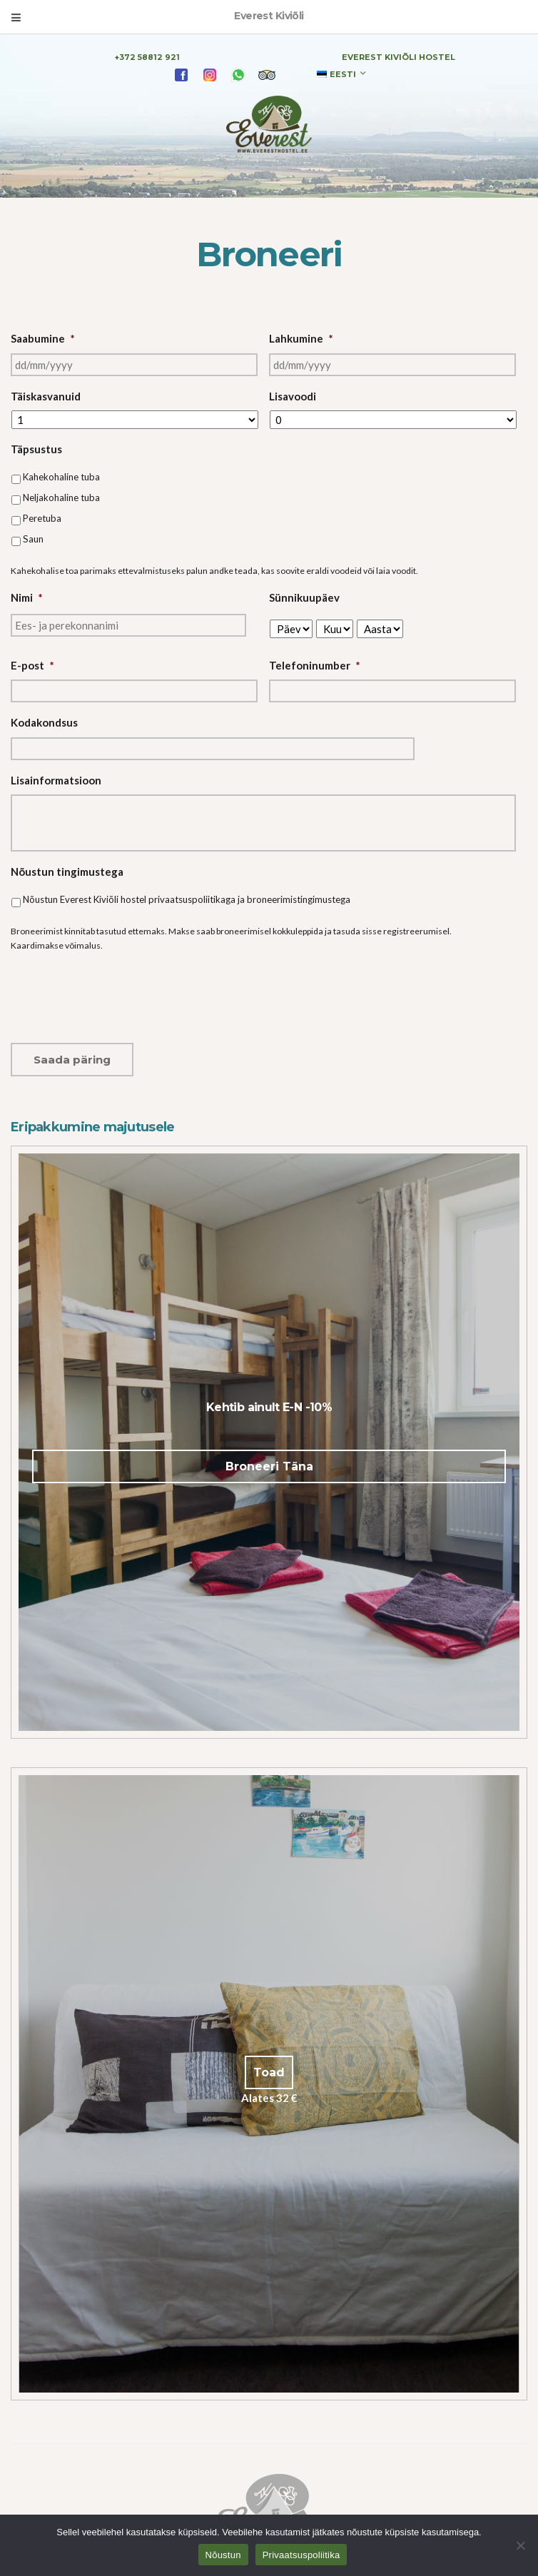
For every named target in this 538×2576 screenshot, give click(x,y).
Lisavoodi (292, 396)
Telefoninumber (314, 665)
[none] (341, 74)
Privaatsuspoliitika (301, 2555)
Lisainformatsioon (56, 780)
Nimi (27, 597)
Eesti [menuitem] (343, 74)
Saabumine (43, 338)
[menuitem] (341, 74)
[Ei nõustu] (520, 2545)
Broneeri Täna (269, 1466)
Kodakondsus (44, 722)
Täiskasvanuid (46, 396)
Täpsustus (36, 449)
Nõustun (223, 2555)
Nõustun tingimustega (67, 871)
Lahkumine (301, 338)
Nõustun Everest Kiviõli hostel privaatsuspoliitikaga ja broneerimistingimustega (186, 899)
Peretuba (42, 518)
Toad (269, 2072)
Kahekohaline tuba (61, 477)
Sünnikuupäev (304, 597)
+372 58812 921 (147, 57)
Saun (33, 539)
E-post (32, 665)
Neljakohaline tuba (61, 497)
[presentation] (119, 992)
